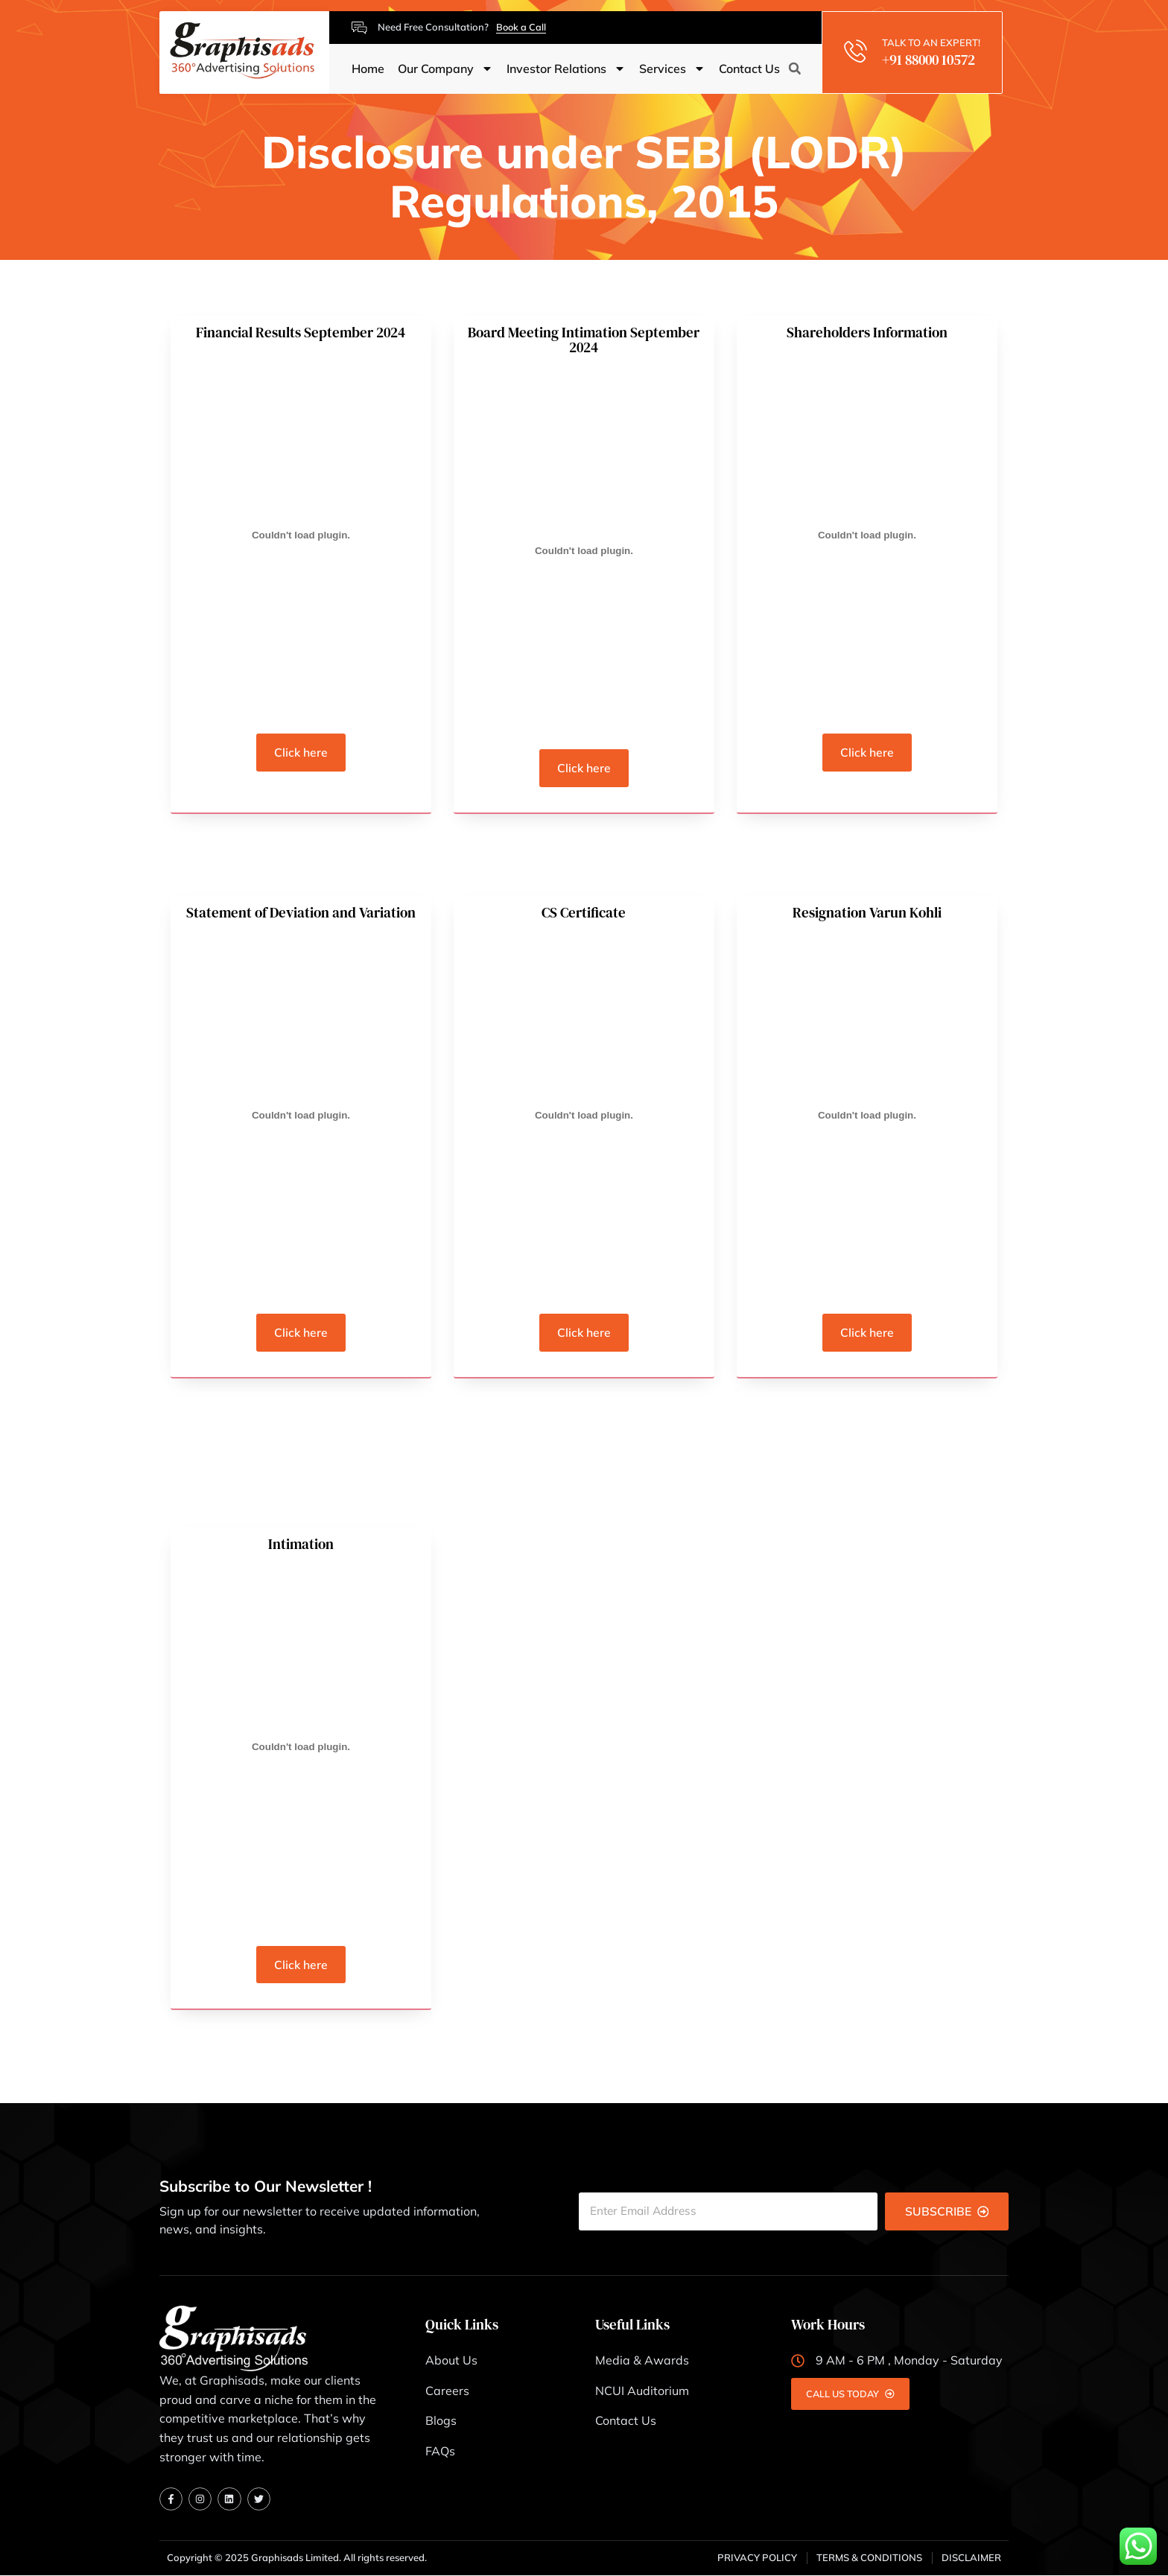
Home (368, 69)
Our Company (445, 69)
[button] (794, 69)
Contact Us (749, 69)
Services (672, 69)
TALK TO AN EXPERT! (932, 42)
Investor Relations (566, 69)
